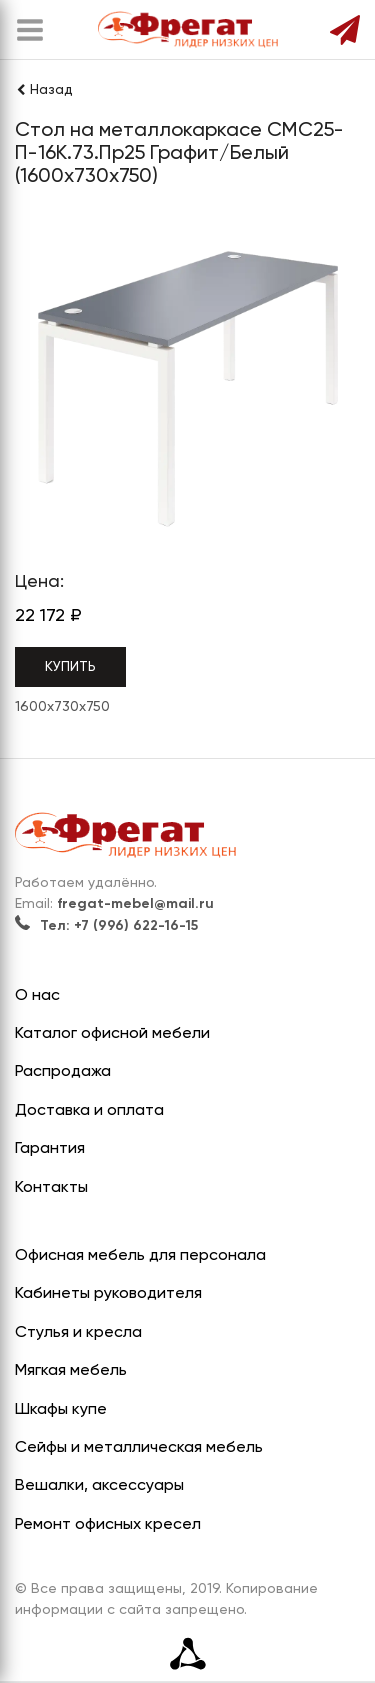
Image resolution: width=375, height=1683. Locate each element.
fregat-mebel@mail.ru (135, 904)
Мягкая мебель (71, 1371)
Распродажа (63, 1072)
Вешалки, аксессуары (99, 1486)
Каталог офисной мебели (112, 1034)
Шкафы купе (61, 1410)
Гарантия (50, 1149)
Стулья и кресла (78, 1333)
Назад (44, 90)
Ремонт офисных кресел (108, 1525)
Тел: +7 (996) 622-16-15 (106, 926)
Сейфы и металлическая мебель (139, 1448)
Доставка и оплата (89, 1111)
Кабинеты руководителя (108, 1294)
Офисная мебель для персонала (140, 1256)
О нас (37, 996)
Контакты (51, 1188)
